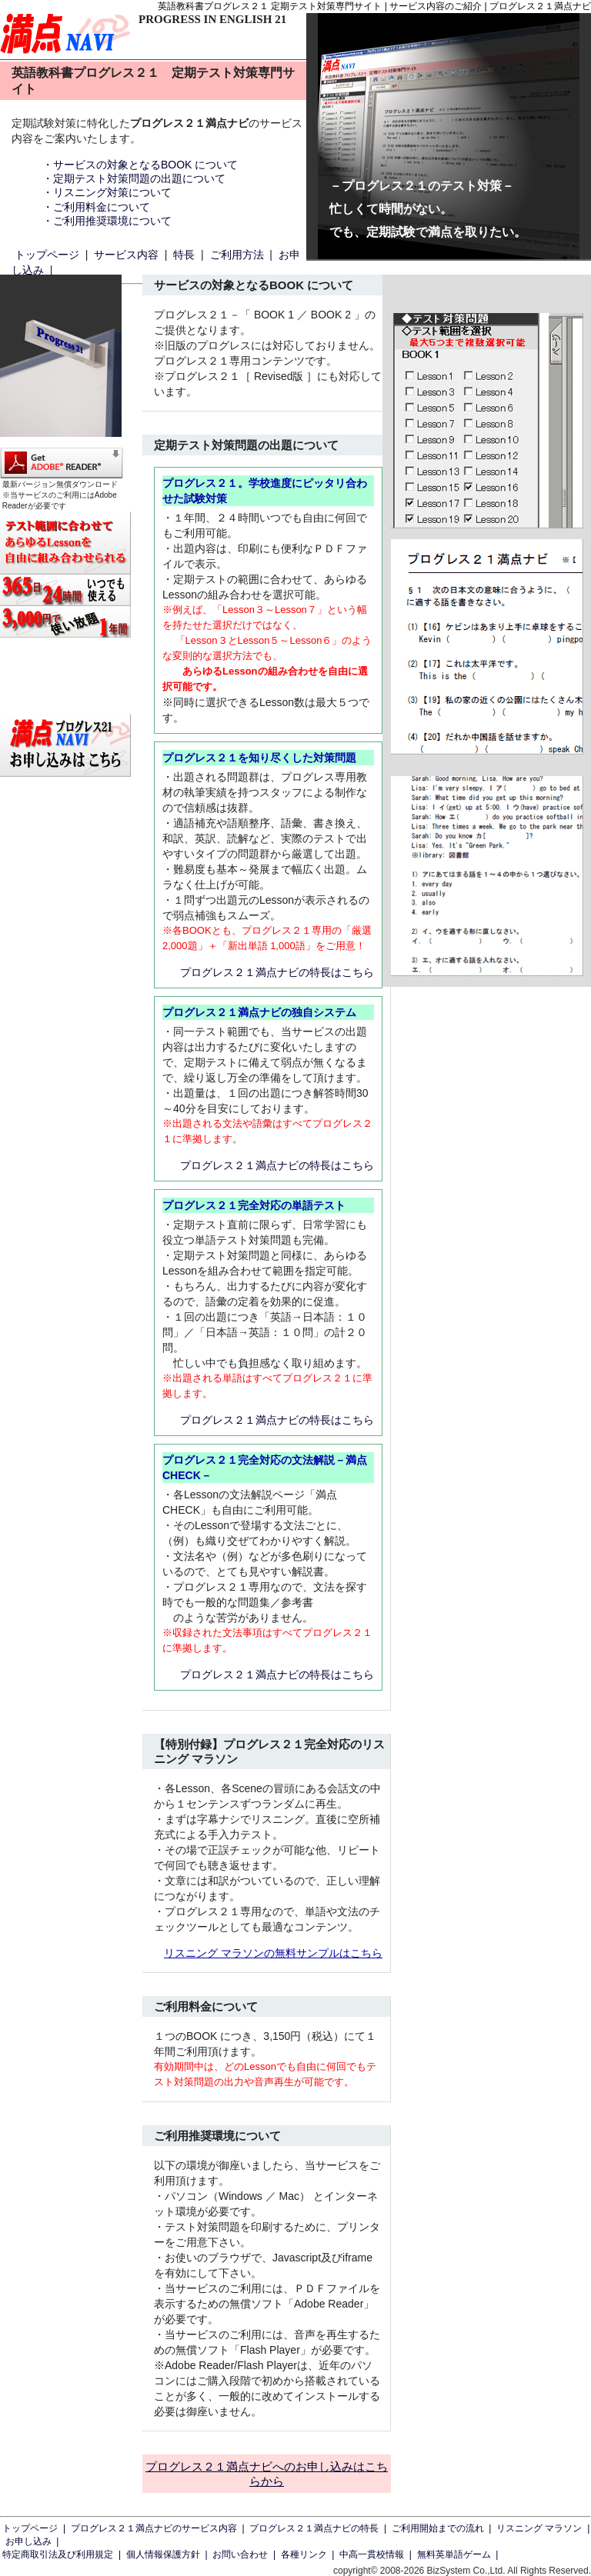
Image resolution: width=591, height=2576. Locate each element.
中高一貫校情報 (371, 2554)
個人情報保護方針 (163, 2554)
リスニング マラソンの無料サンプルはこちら (273, 1953)
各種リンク (304, 2554)
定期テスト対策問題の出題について (139, 178)
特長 (184, 254)
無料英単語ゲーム (454, 2554)
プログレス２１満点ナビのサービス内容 (154, 2528)
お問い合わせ (240, 2554)
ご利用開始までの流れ (438, 2528)
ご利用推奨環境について (112, 221)
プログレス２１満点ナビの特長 (314, 2528)
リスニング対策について (112, 192)
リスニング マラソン (539, 2528)
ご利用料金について (101, 207)
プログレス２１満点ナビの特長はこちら (277, 972)
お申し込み (28, 2541)
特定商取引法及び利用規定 (57, 2554)
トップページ (47, 254)
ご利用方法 (237, 254)
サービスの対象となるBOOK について (145, 164)
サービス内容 (126, 254)
